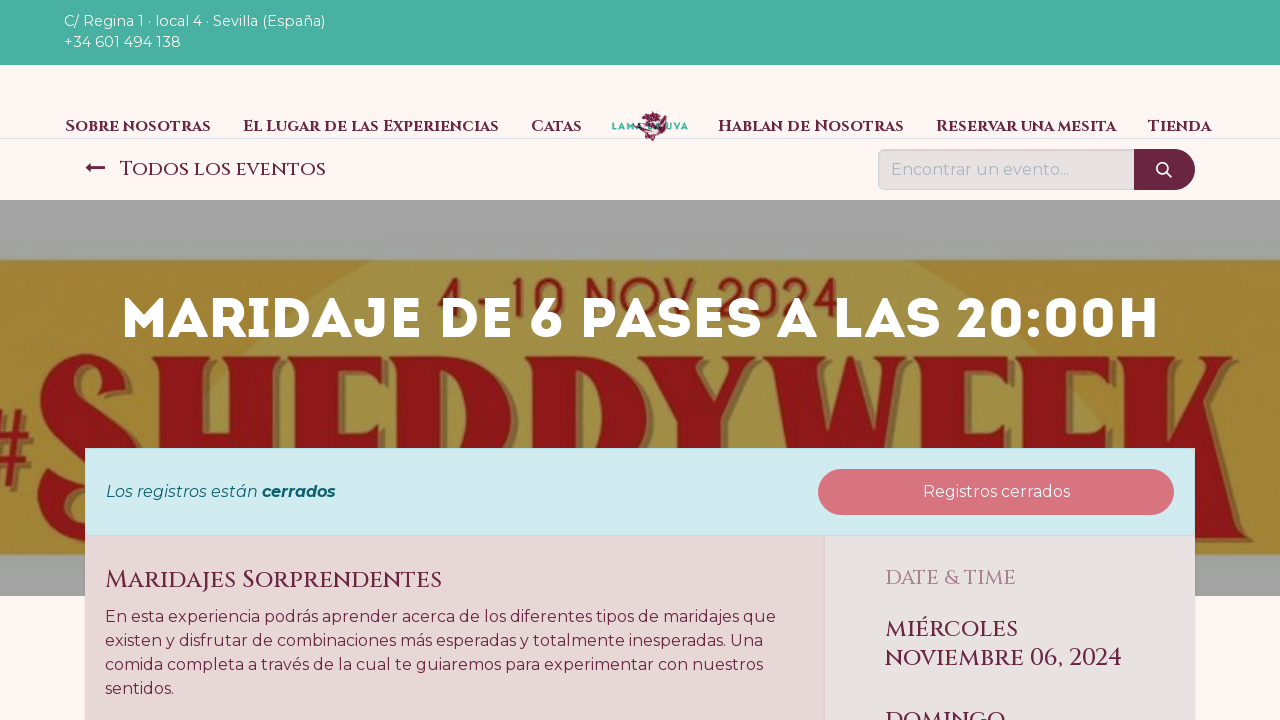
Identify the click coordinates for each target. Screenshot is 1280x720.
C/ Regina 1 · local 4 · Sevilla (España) (194, 21)
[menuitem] (138, 126)
